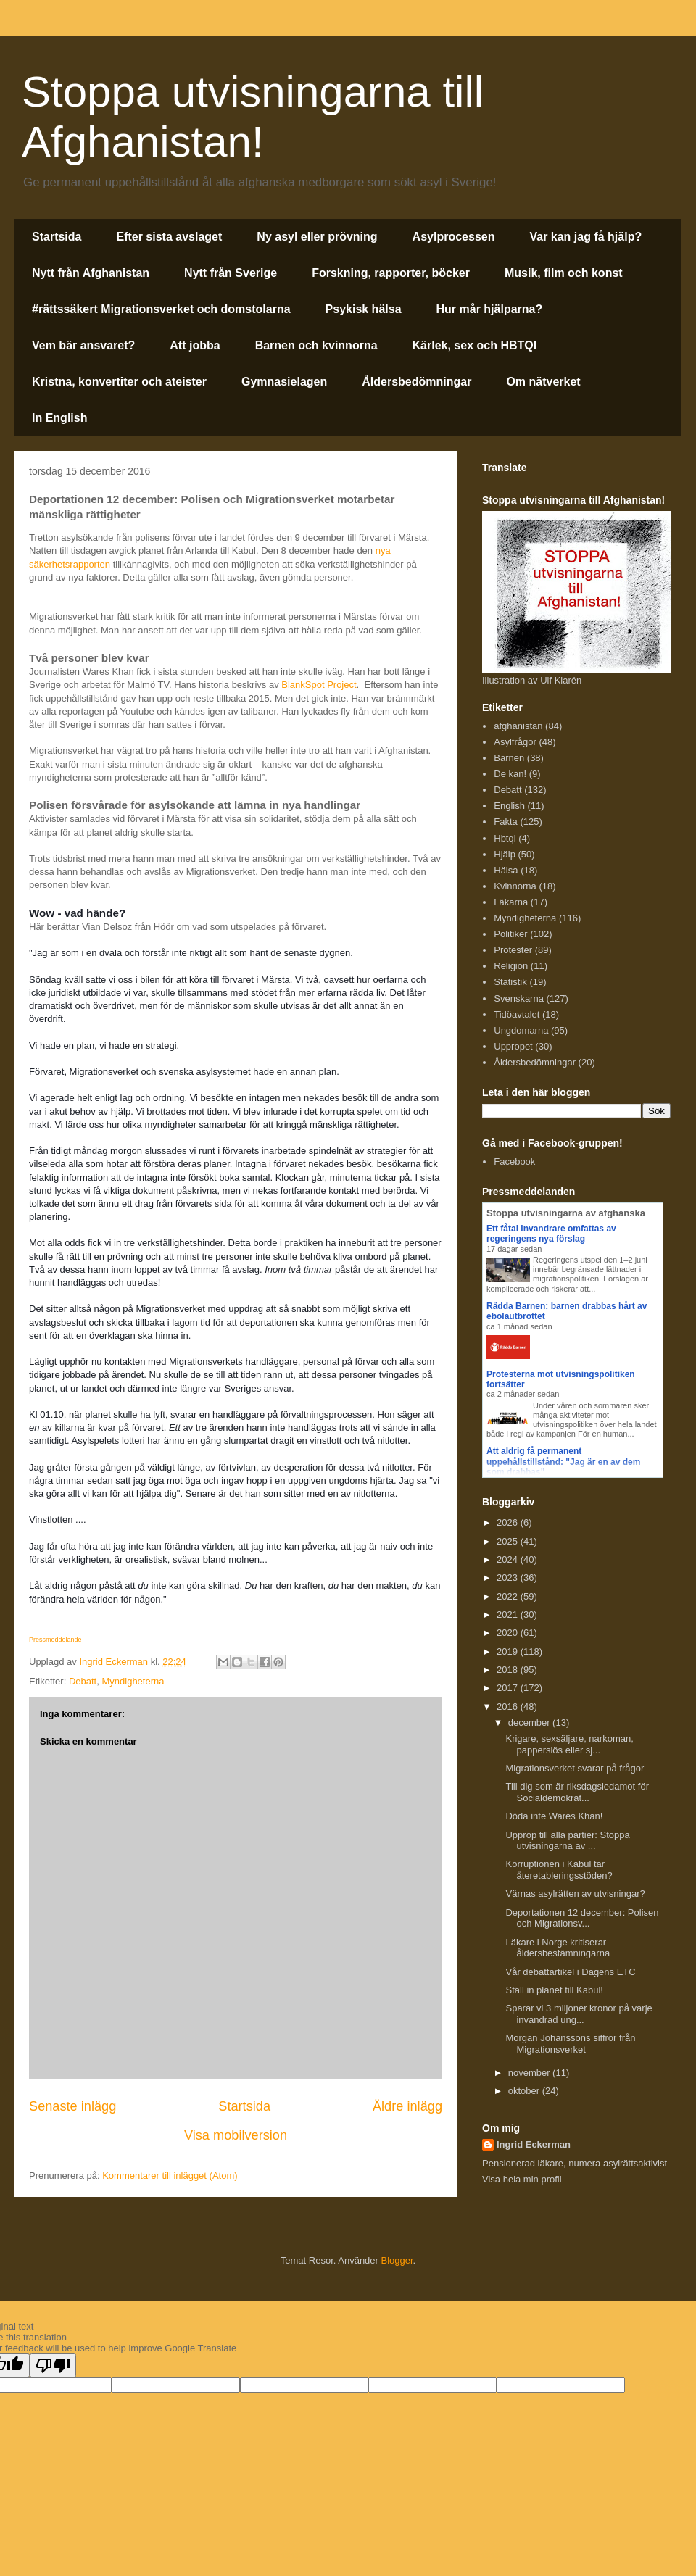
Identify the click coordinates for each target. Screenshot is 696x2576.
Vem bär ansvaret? (83, 345)
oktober (525, 2090)
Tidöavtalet (516, 1014)
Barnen (509, 757)
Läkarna (511, 902)
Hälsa (506, 870)
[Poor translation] (53, 2365)
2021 (509, 1614)
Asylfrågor (515, 741)
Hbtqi (504, 838)
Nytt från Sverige (230, 273)
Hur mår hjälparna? (489, 309)
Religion (511, 965)
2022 (509, 1596)
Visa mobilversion (235, 2135)
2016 (509, 1706)
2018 (509, 1669)
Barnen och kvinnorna (316, 345)
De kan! (510, 773)
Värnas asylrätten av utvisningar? (575, 1893)
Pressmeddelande (55, 1639)
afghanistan (518, 725)
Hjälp (504, 854)
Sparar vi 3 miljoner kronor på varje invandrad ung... (578, 2014)
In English (59, 418)
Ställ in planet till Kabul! (553, 1990)
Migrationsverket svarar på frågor (574, 1768)
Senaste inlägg (72, 2106)
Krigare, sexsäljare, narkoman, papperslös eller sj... (569, 1744)
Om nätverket (543, 381)
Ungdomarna (521, 1030)
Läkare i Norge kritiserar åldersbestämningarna (557, 1948)
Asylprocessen (454, 236)
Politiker (510, 933)
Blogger (397, 2260)
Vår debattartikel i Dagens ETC (570, 1971)
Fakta (506, 821)
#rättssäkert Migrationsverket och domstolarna (161, 309)
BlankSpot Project (318, 684)
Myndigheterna (133, 1681)
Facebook (514, 1161)
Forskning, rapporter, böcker (391, 273)
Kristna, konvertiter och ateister (119, 381)
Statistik (510, 981)
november (530, 2072)
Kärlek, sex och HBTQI (475, 345)
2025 (509, 1541)
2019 (509, 1651)
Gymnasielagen (284, 381)
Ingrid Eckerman (534, 2144)
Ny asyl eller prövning (317, 236)
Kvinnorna (515, 886)
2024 (509, 1559)
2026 (509, 1522)
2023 (509, 1577)
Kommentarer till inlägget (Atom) (169, 2175)
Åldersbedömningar (416, 381)
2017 (509, 1687)
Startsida (56, 236)
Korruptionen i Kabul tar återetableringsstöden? (558, 1869)
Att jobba (195, 345)
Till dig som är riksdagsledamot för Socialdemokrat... (576, 1792)
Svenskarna (519, 998)
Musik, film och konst (564, 273)
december (530, 1722)
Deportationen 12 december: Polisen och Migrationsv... (581, 1918)
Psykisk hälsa (364, 309)
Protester (513, 949)
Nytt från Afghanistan (90, 273)
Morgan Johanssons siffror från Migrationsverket (570, 2043)
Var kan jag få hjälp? (585, 236)
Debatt (82, 1681)
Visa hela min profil (522, 2179)
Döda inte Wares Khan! (553, 1816)
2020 (509, 1632)
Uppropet (513, 1046)
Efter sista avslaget (169, 236)
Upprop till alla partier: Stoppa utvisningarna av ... (567, 1840)
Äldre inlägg (407, 2106)
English (509, 805)
